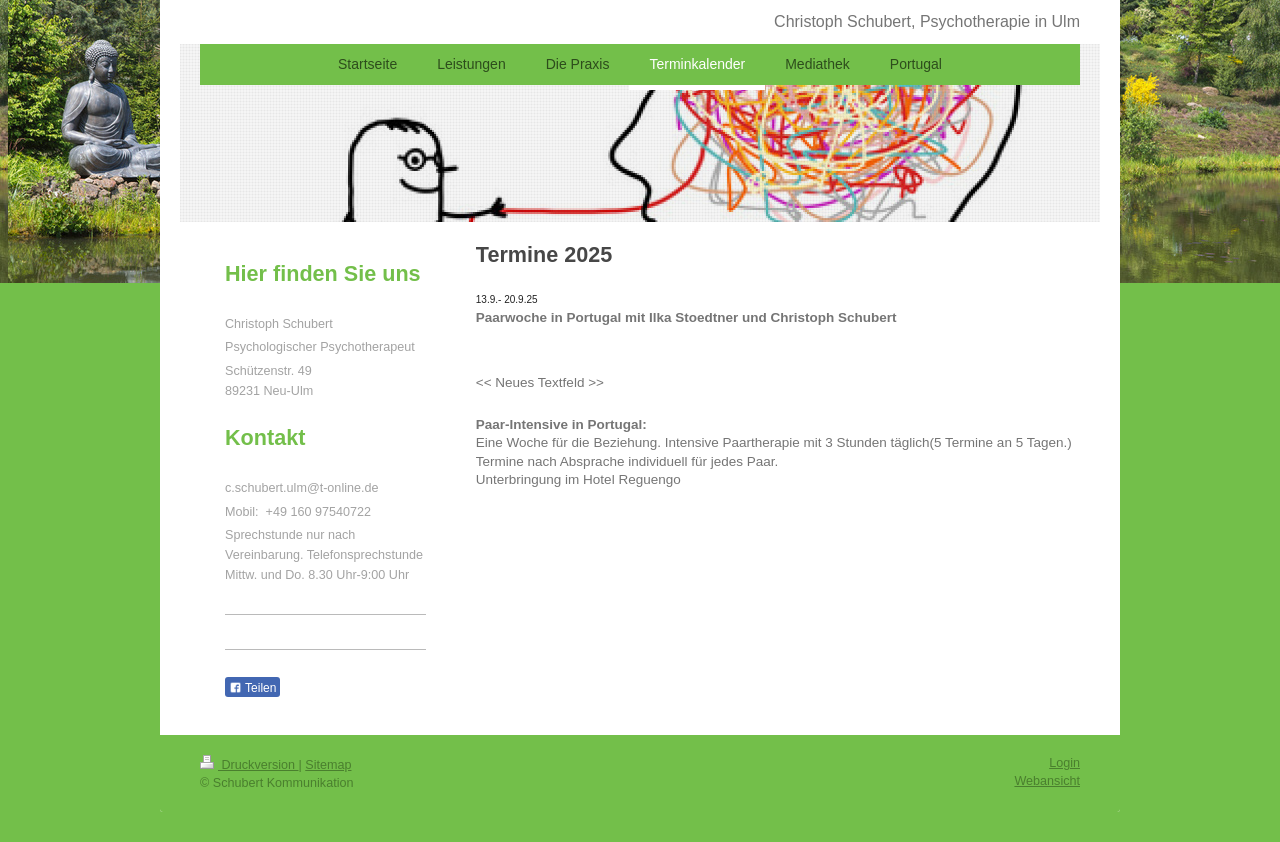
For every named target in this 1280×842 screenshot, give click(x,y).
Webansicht (1047, 781)
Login (1064, 763)
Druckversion (249, 765)
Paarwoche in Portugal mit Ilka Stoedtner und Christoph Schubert (686, 317)
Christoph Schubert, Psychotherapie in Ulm (927, 21)
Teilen (252, 688)
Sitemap (328, 765)
